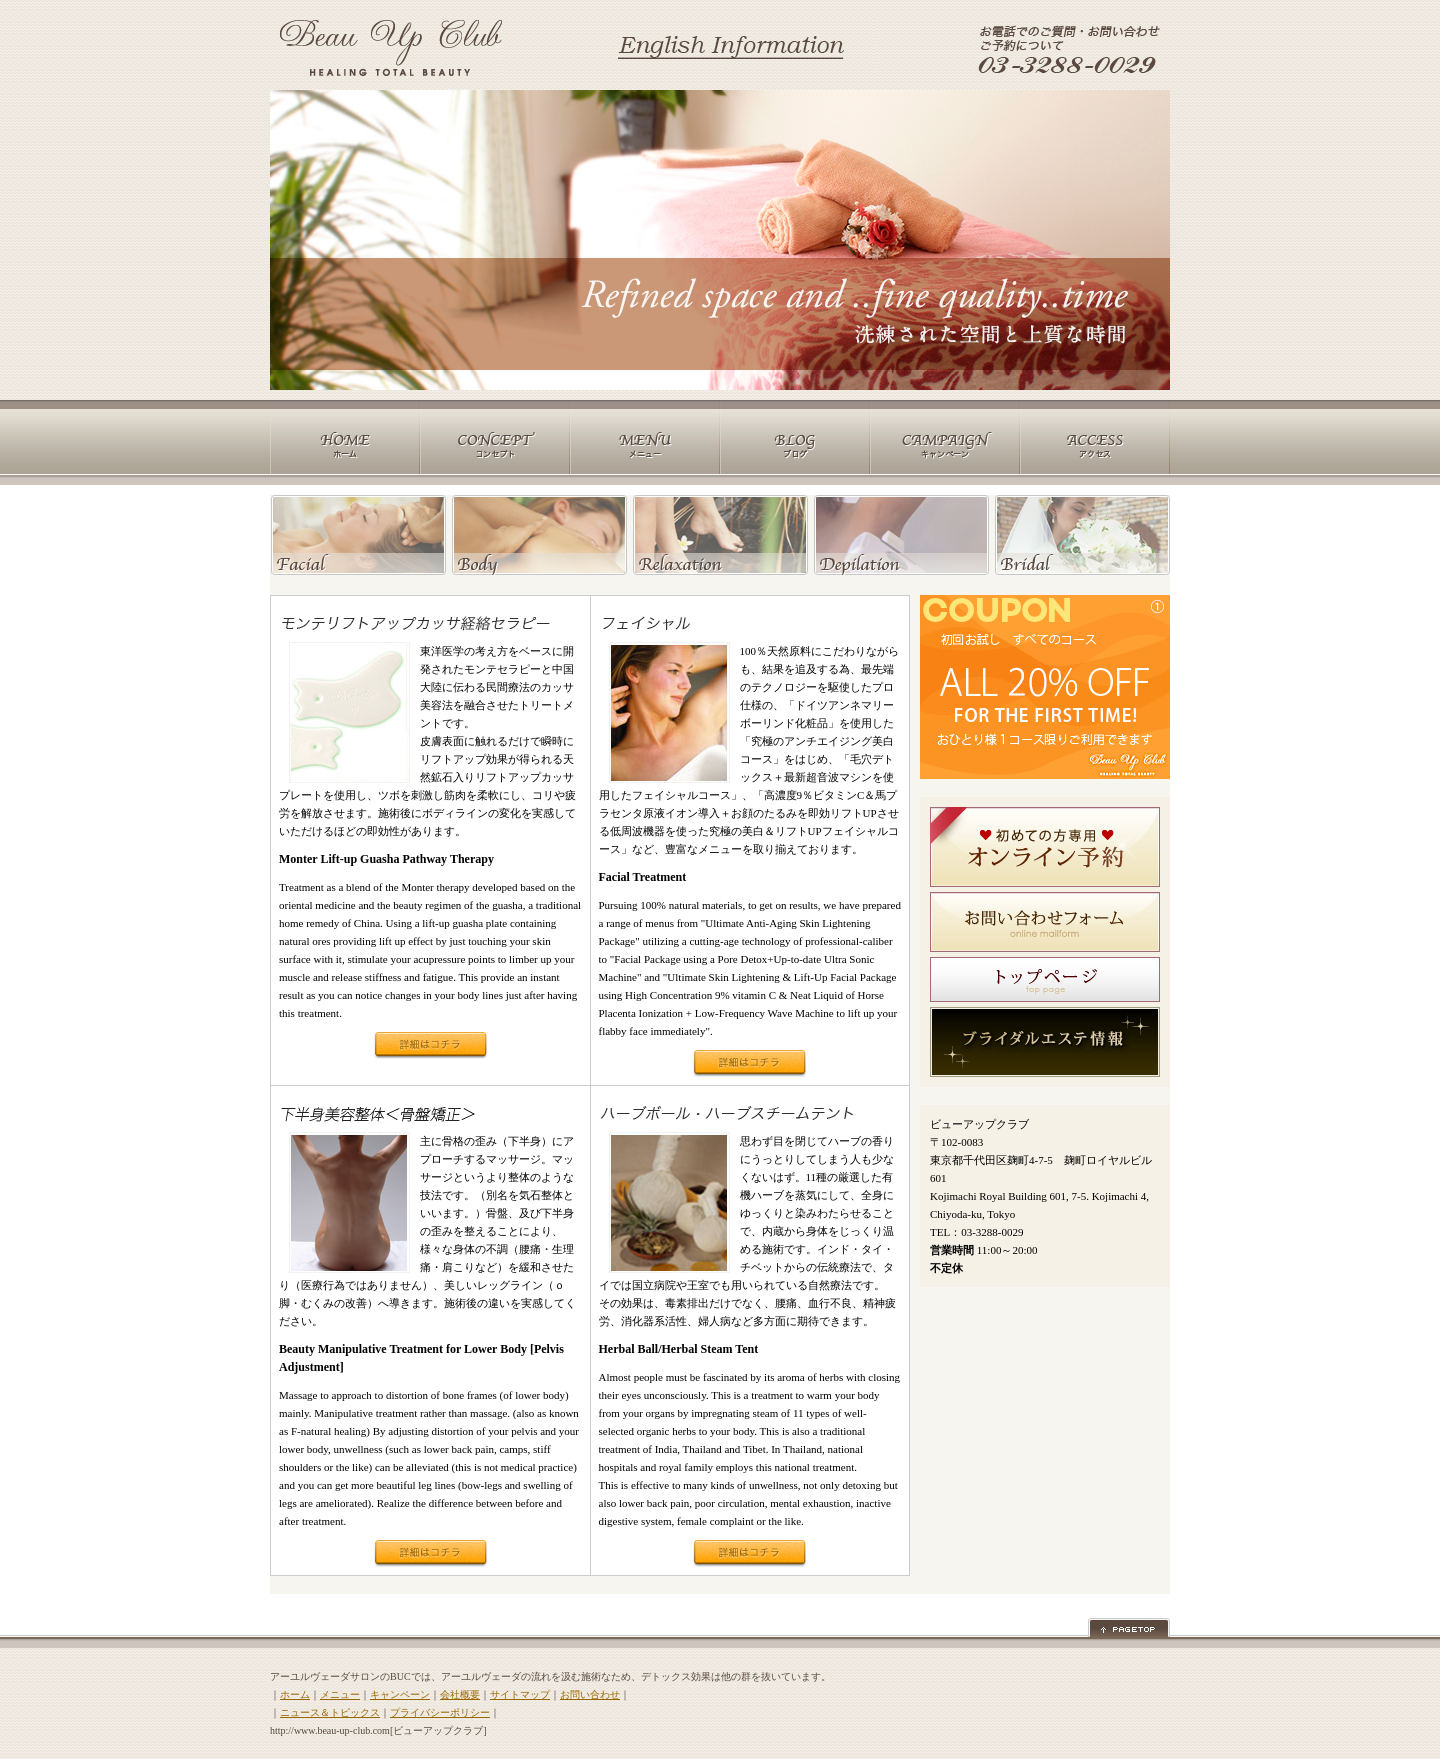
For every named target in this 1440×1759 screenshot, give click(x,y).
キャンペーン (400, 1694)
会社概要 (460, 1694)
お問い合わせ (590, 1694)
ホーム (295, 1694)
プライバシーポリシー (440, 1712)
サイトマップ (520, 1694)
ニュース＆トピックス (330, 1712)
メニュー (340, 1694)
